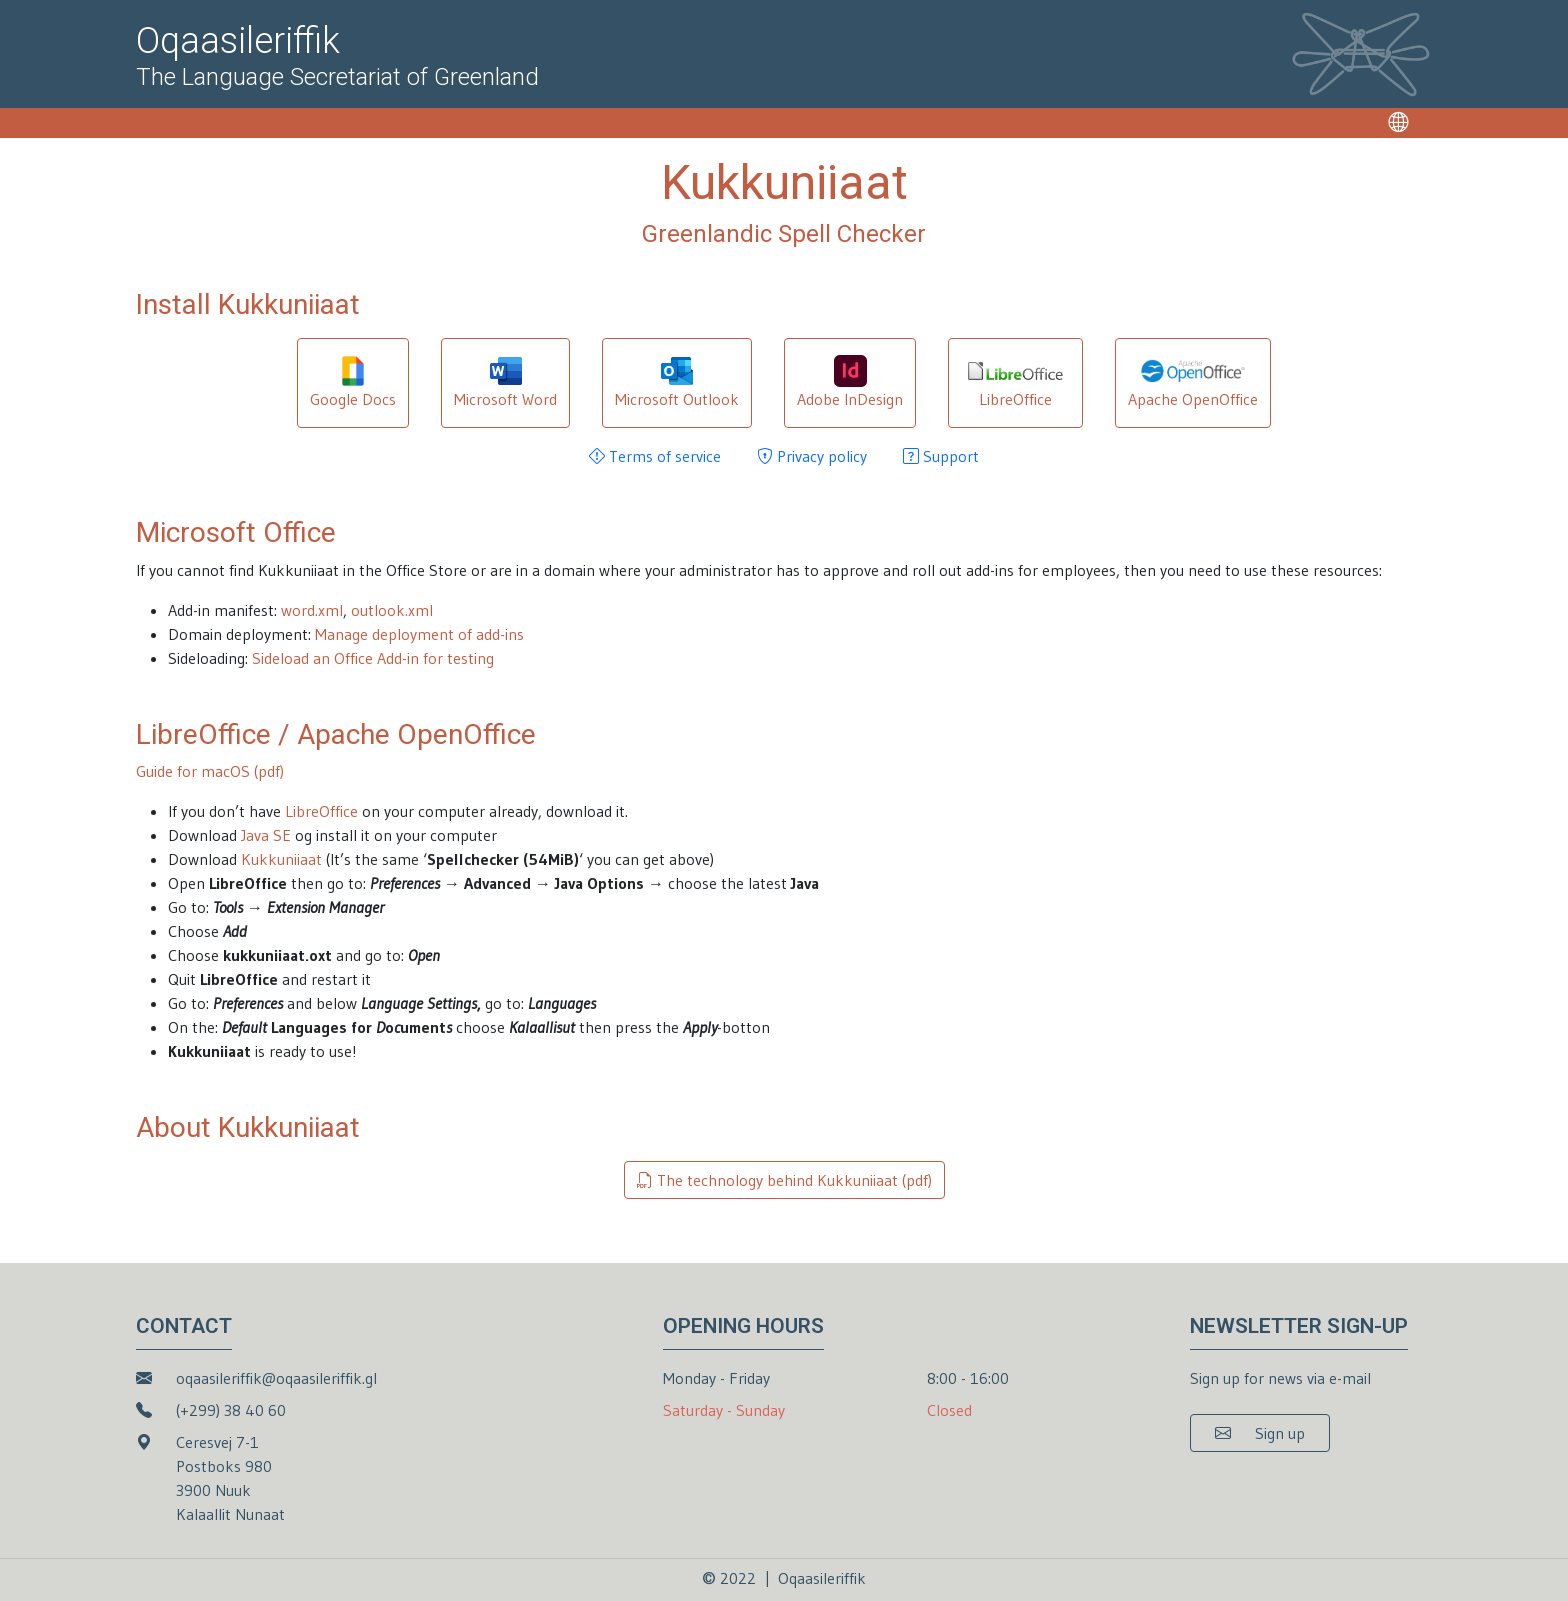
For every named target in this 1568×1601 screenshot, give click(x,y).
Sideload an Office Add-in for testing (373, 658)
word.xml (312, 610)
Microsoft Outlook (677, 382)
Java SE (266, 835)
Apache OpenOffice (1193, 382)
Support (941, 456)
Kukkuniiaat (281, 859)
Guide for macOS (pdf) (210, 771)
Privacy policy (812, 456)
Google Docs (353, 382)
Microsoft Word (505, 382)
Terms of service (655, 456)
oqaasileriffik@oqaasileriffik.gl (276, 1378)
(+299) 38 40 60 (231, 1410)
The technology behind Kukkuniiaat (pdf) (784, 1180)
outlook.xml (392, 610)
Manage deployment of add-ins (419, 634)
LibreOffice (1015, 382)
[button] (1260, 1433)
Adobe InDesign (850, 382)
